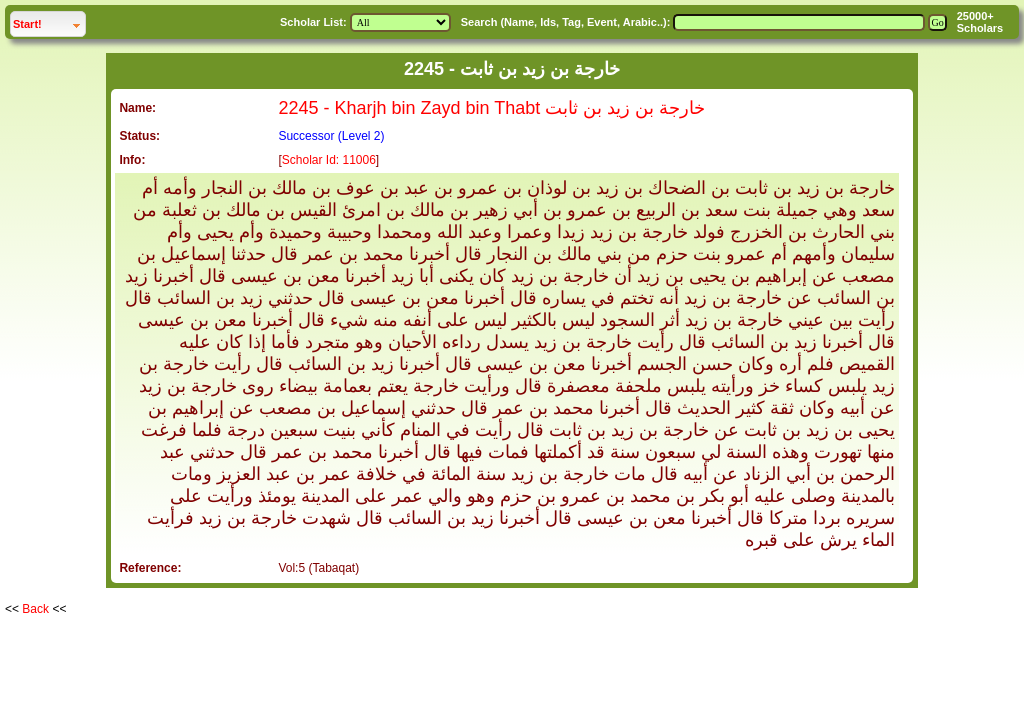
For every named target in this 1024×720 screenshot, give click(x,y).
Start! (49, 21)
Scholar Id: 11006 (329, 160)
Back (35, 609)
